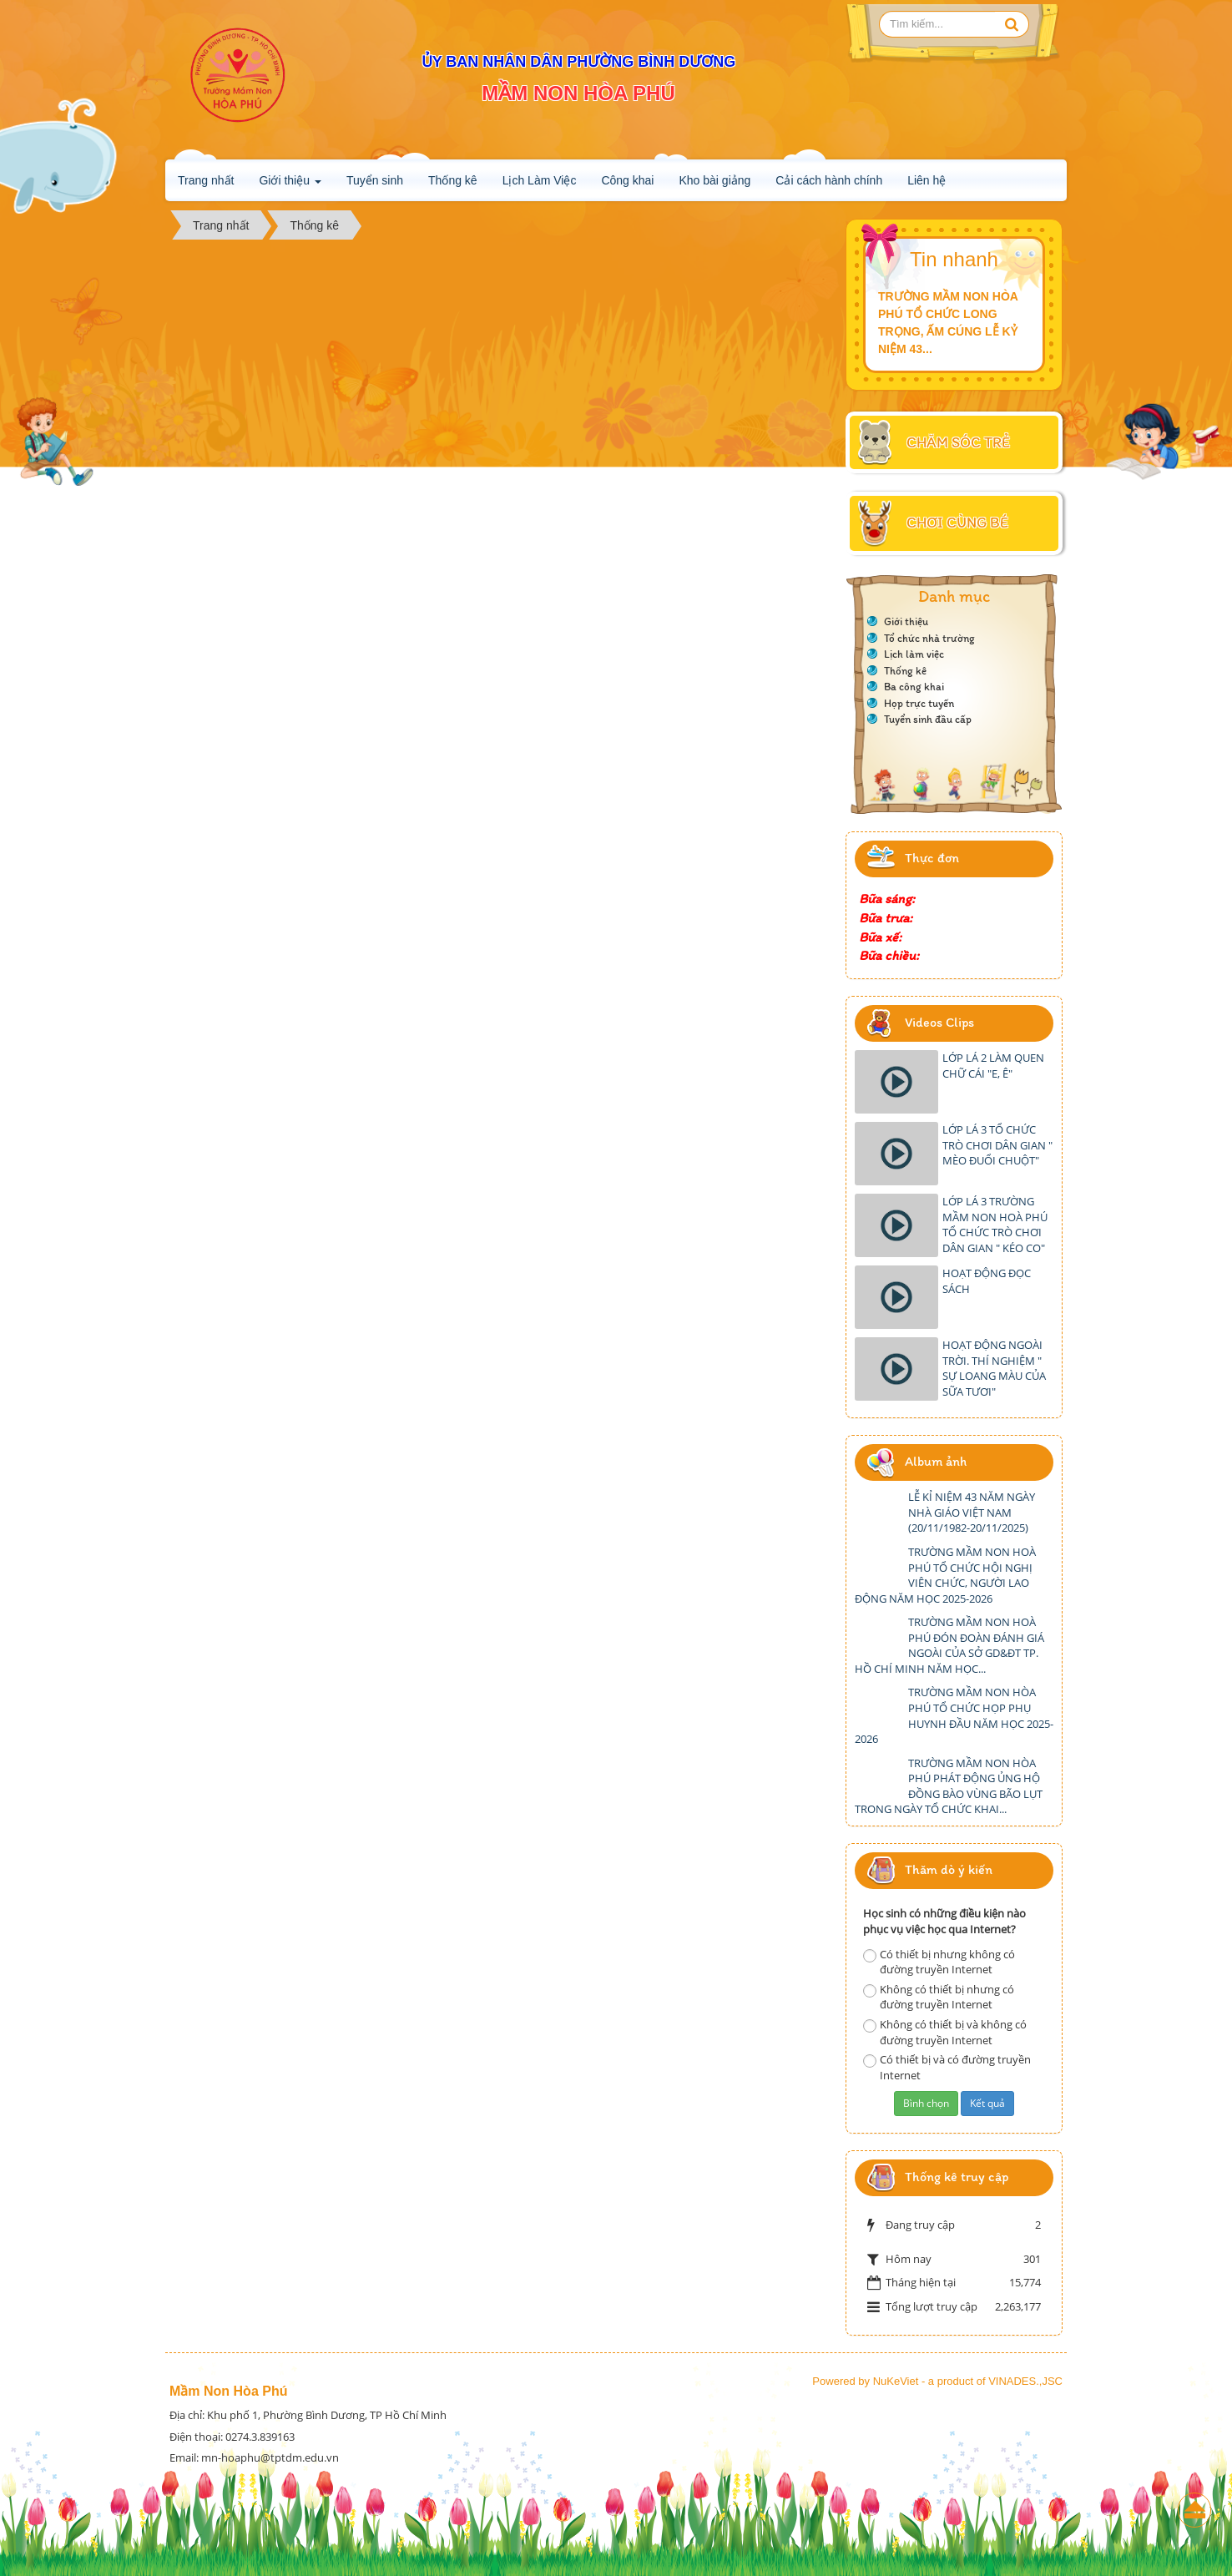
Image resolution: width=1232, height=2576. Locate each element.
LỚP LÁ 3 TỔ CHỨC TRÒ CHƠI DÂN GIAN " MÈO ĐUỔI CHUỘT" (997, 1145)
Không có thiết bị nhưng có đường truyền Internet (938, 1997)
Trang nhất (206, 180)
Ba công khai (914, 686)
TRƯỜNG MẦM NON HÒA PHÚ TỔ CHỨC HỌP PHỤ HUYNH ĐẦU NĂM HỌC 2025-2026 (954, 1715)
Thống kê (452, 180)
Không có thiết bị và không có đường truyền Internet (945, 2032)
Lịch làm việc (914, 654)
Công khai (627, 180)
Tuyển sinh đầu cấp (928, 719)
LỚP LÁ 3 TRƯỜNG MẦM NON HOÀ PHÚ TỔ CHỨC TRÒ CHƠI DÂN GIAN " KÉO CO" (995, 1224)
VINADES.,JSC (1025, 2381)
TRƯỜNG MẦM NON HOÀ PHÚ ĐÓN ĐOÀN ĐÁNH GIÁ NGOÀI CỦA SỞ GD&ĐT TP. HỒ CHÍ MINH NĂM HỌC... (949, 1645)
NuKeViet (896, 2381)
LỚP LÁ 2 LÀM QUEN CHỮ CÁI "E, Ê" (993, 1065)
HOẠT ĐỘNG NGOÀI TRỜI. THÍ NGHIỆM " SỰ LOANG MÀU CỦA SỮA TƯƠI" (994, 1368)
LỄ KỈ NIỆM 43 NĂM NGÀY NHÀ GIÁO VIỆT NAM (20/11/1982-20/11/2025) (971, 1512)
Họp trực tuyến (919, 703)
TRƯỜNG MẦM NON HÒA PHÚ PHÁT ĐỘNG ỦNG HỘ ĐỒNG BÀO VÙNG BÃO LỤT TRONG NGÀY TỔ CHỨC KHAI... (949, 1786)
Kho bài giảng (714, 180)
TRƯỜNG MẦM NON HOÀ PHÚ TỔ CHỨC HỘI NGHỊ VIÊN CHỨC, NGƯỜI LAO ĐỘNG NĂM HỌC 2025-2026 (945, 1575)
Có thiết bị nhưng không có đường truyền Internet (939, 1962)
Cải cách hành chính (828, 180)
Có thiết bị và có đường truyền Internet (947, 2067)
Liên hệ (926, 180)
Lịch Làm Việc (539, 180)
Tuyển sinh (374, 180)
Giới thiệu (290, 185)
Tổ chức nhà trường (929, 638)
